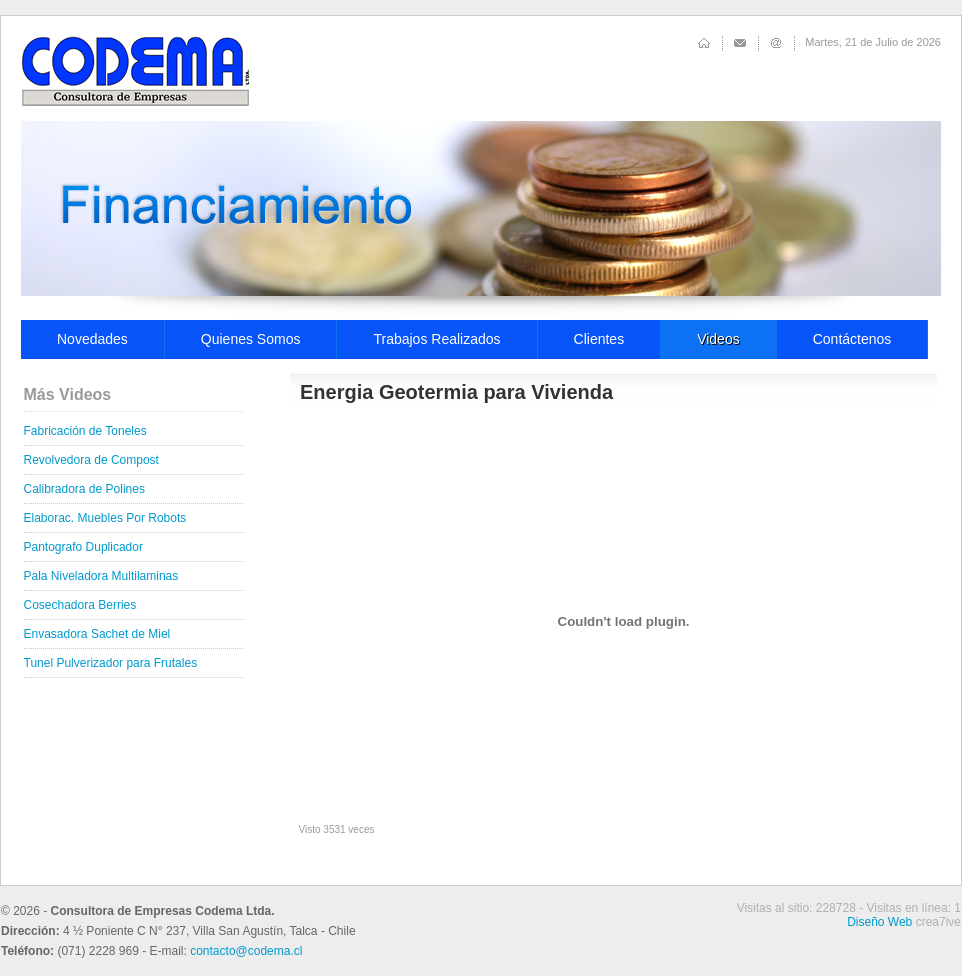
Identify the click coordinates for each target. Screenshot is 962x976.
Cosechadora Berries (80, 605)
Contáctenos (852, 339)
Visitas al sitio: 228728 (796, 908)
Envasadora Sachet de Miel (97, 634)
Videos (718, 339)
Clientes (599, 339)
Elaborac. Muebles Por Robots (105, 518)
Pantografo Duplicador (83, 547)
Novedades (92, 339)
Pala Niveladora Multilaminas (101, 576)
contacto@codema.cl (246, 951)
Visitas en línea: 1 (913, 908)
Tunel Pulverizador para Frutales (111, 663)
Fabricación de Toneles (85, 431)
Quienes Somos (251, 339)
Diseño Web (879, 922)
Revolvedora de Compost (91, 460)
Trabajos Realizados (436, 339)
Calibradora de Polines (84, 489)
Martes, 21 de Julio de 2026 (873, 42)
